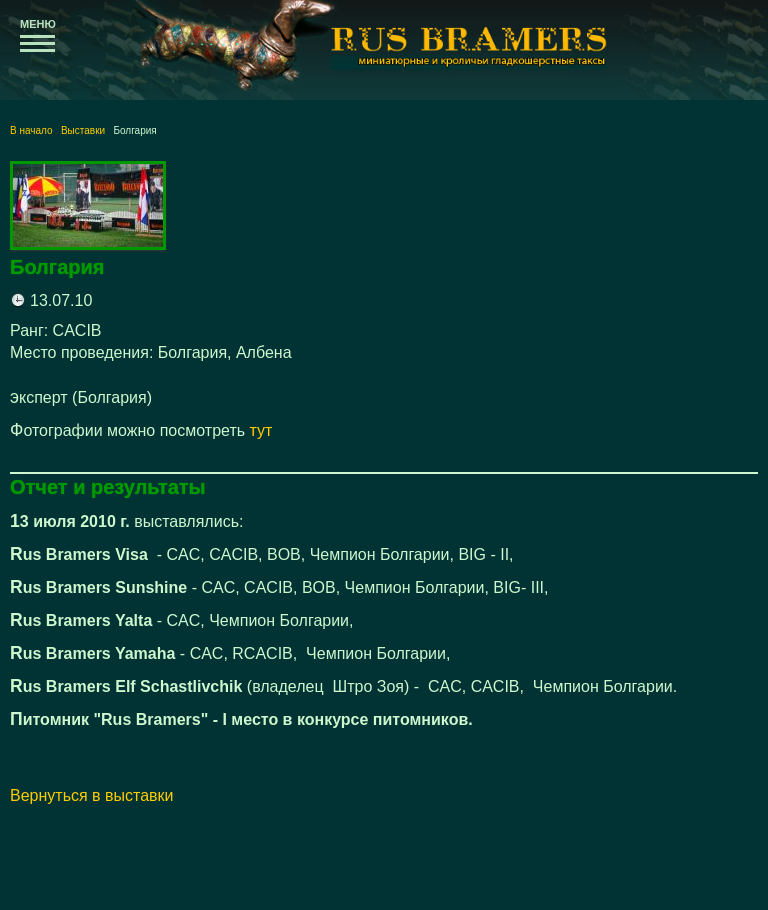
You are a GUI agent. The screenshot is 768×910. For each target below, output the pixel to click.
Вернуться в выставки (92, 795)
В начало (31, 130)
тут (261, 430)
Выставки (83, 130)
